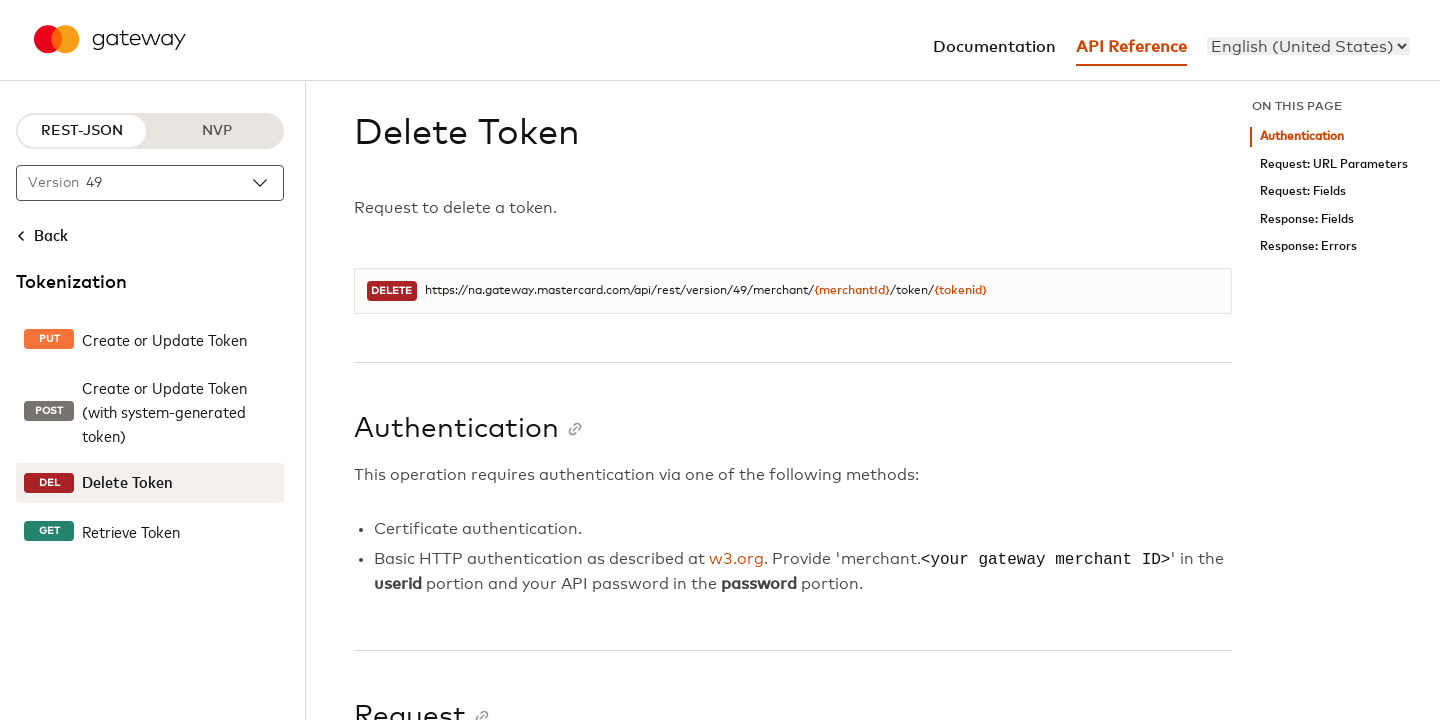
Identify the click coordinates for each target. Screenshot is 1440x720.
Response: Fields (1307, 219)
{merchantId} (852, 291)
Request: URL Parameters (1334, 164)
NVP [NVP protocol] (217, 131)
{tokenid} (960, 291)
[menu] (1308, 46)
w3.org (736, 560)
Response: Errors (1308, 246)
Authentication (1302, 136)
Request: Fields (1303, 191)
